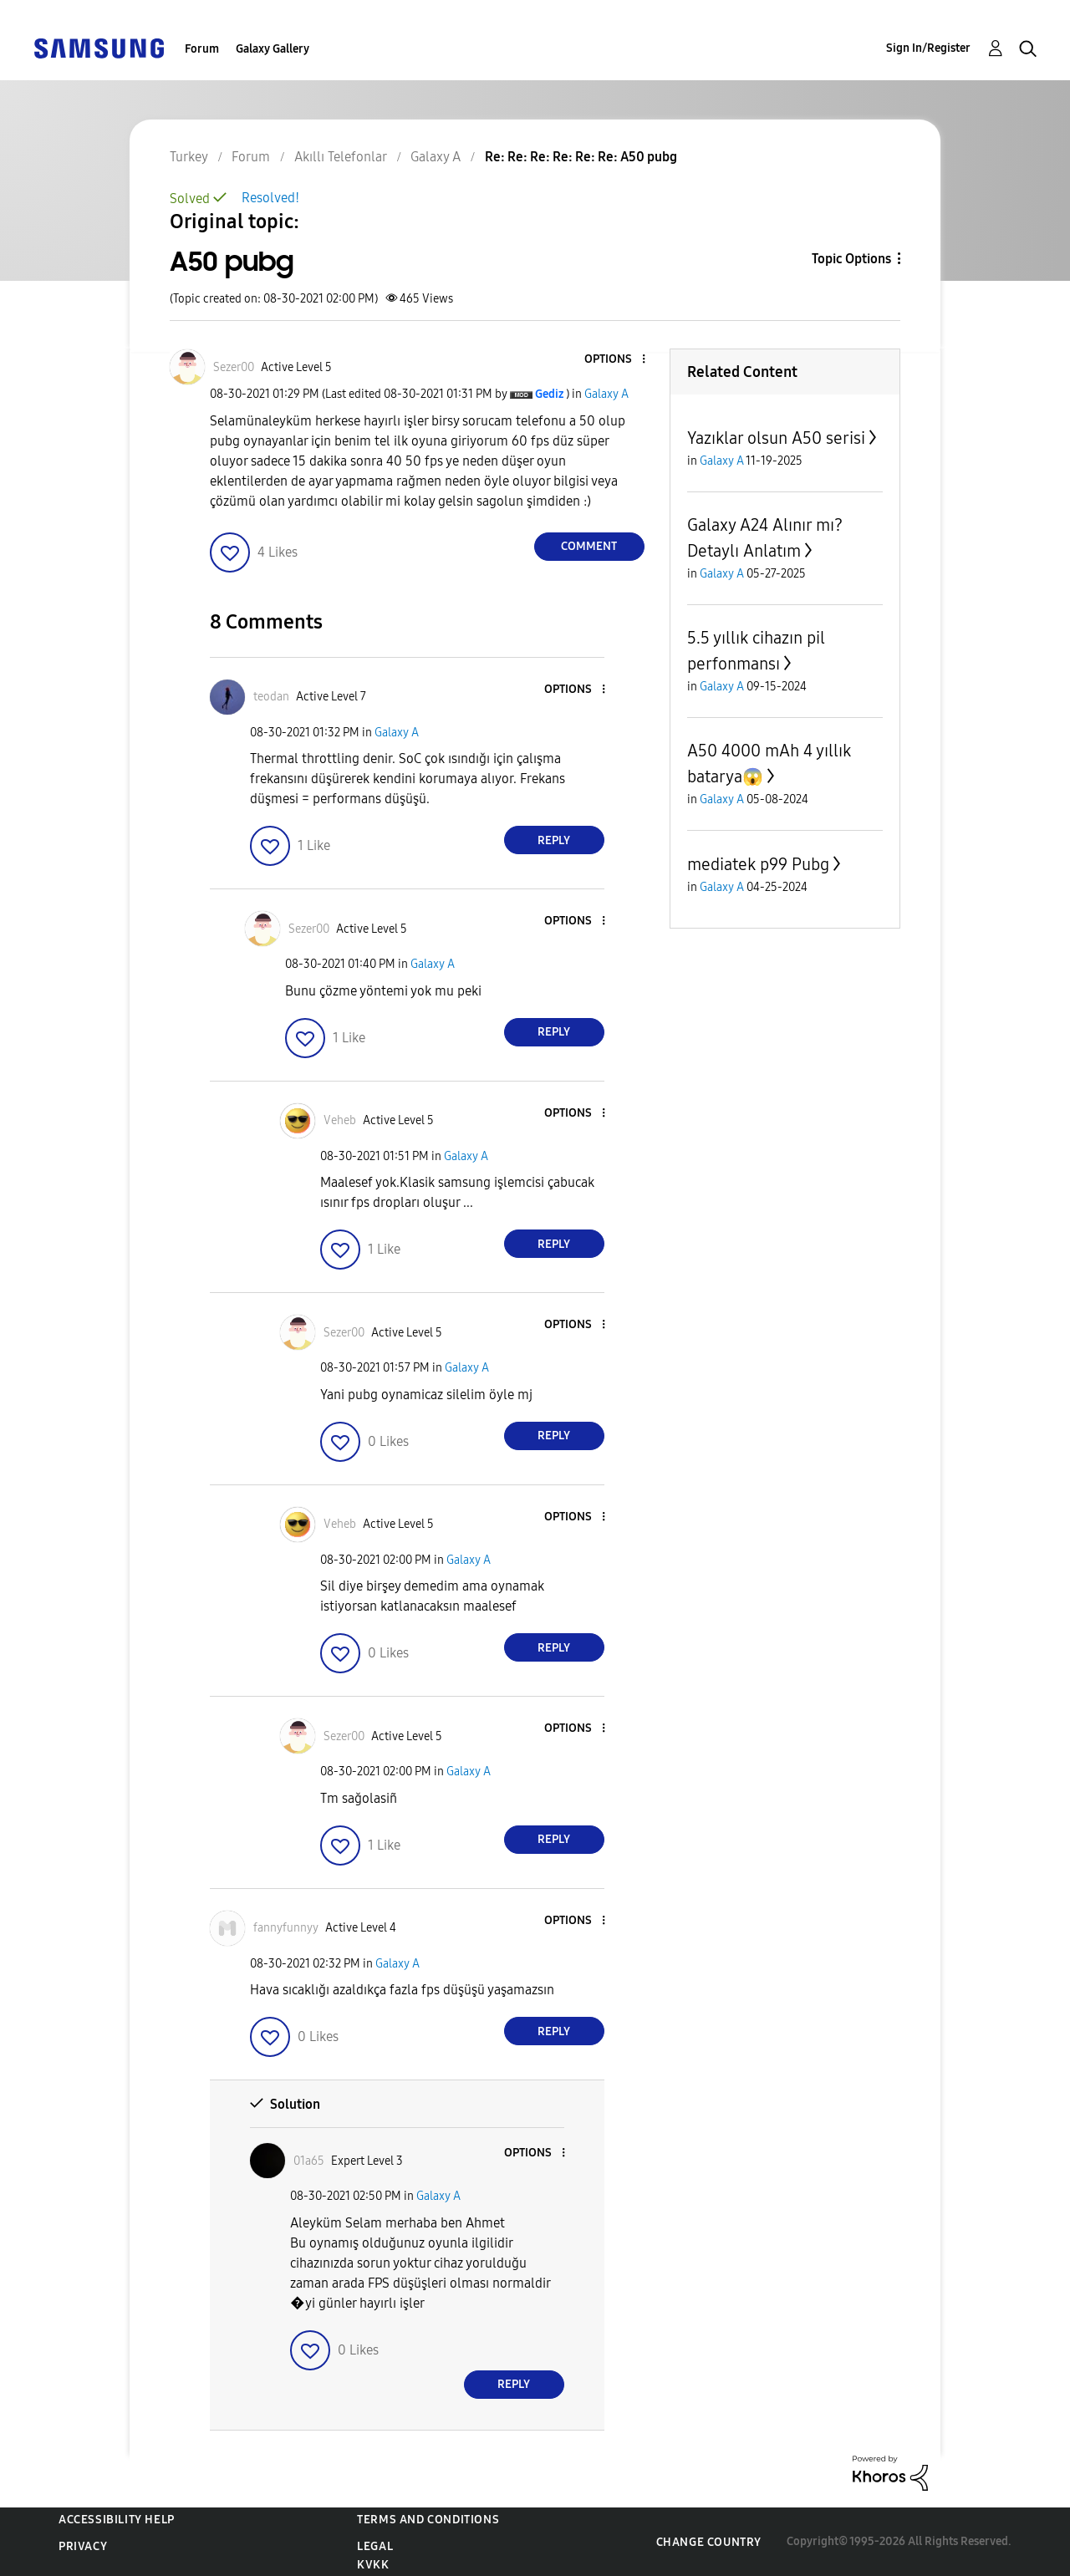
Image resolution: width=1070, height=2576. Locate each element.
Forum (202, 49)
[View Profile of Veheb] (340, 1120)
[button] (615, 360)
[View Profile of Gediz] (549, 394)
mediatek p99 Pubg (758, 864)
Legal (375, 2546)
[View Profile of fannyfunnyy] (285, 1928)
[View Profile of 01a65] (308, 2161)
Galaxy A (606, 394)
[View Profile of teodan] (271, 697)
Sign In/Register (928, 48)
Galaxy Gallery (272, 49)
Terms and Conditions (428, 2519)
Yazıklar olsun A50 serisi (776, 438)
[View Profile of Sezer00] (233, 367)
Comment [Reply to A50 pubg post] (589, 546)
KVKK (373, 2565)
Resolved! (270, 198)
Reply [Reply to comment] (554, 840)
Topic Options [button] (851, 259)
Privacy (83, 2546)
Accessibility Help (117, 2519)
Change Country (709, 2542)
